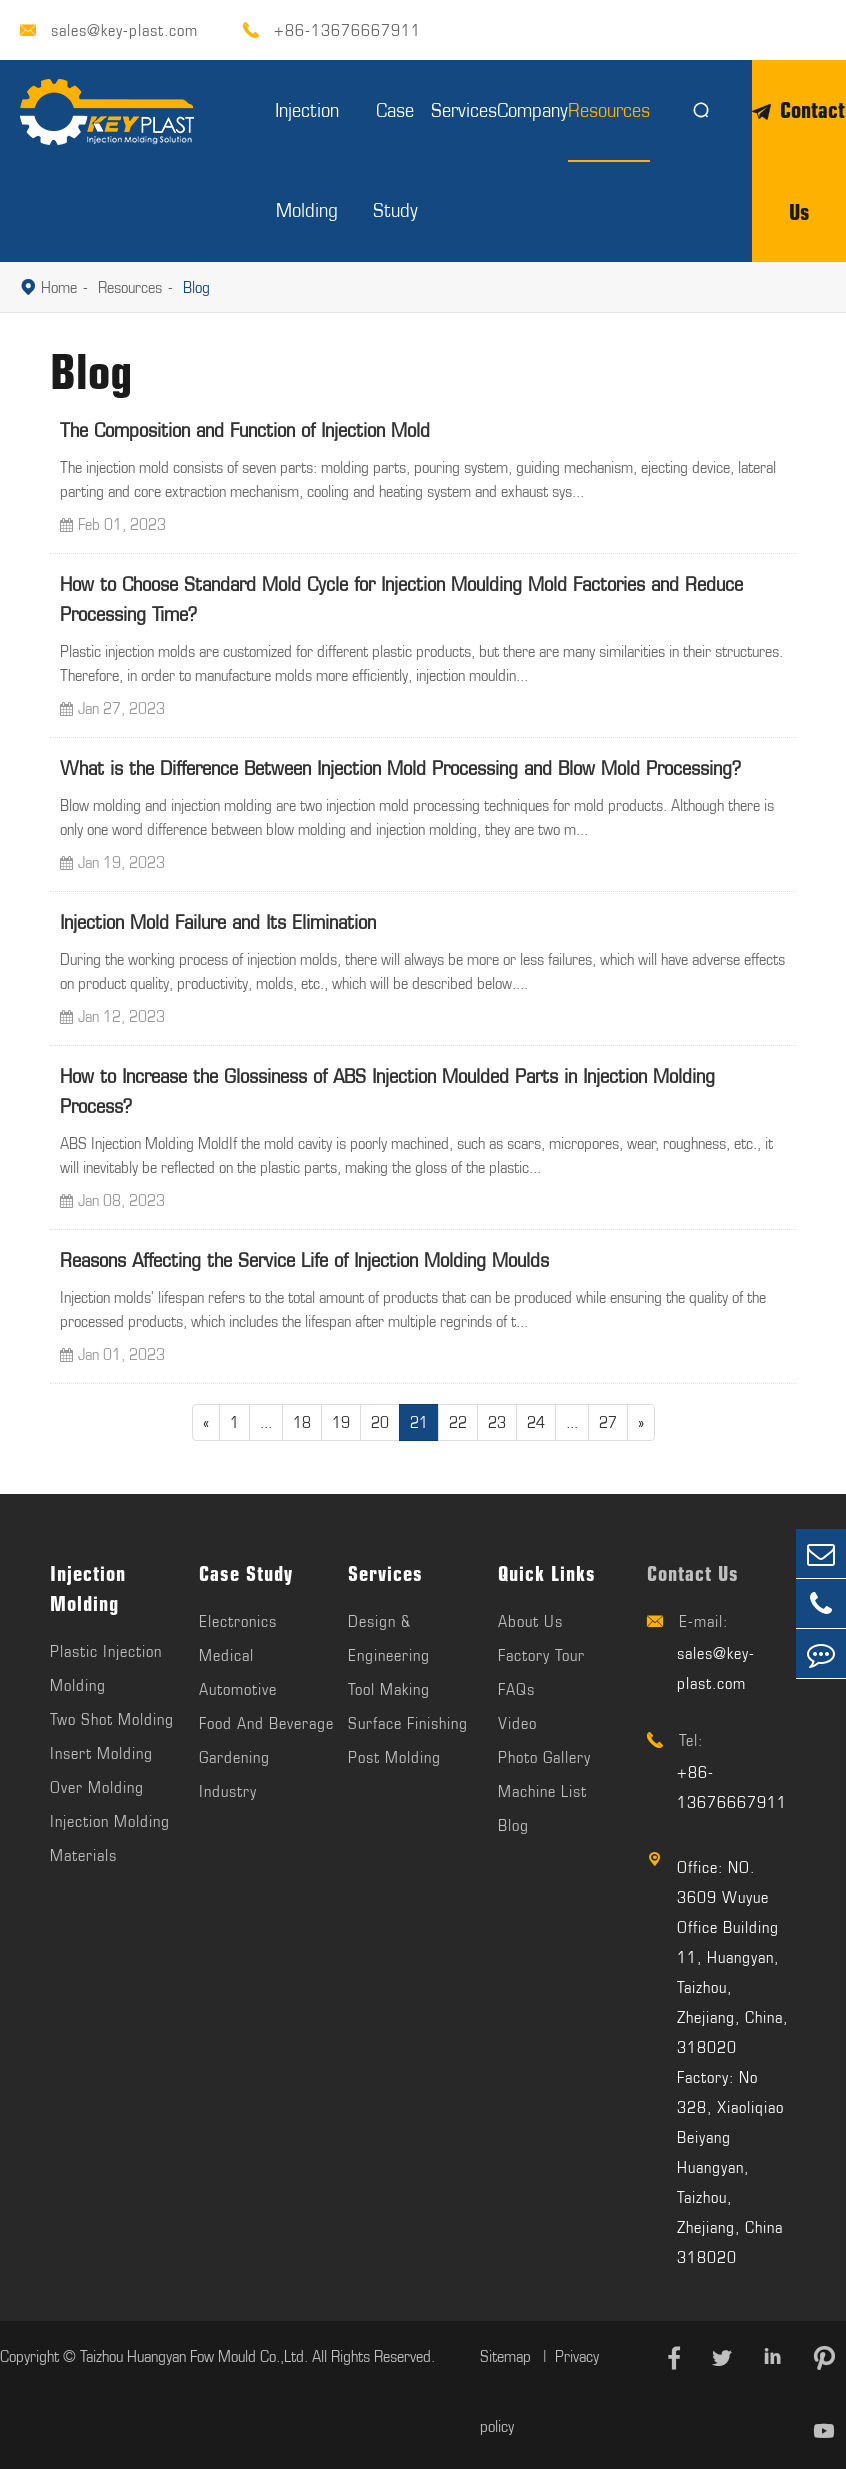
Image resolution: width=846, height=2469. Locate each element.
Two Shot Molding (112, 1719)
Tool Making (389, 1689)
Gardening (234, 1757)
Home (59, 287)
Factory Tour (541, 1655)
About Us (530, 1621)
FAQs (516, 1689)
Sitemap (507, 2356)
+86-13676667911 (347, 30)
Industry (228, 1791)
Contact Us (693, 1574)
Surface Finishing (408, 1723)
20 (380, 1422)
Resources (609, 109)
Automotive (238, 1689)
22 (458, 1422)
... (266, 1422)
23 (497, 1422)
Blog (196, 287)
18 (302, 1422)
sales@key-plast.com (124, 30)
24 (536, 1422)
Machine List (542, 1791)
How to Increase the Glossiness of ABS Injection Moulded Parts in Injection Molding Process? (387, 1090)
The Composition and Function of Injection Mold (245, 429)
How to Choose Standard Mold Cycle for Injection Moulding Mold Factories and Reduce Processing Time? (401, 598)
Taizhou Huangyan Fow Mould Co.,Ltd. (194, 2356)
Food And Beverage (266, 1723)
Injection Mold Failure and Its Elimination (218, 921)
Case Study (246, 1574)
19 (341, 1422)
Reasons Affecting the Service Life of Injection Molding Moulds (304, 1259)
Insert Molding (101, 1753)
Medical (226, 1655)
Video (517, 1723)
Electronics (238, 1621)
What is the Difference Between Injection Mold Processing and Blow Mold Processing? (400, 767)
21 (419, 1422)
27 (608, 1422)
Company (532, 109)
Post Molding (394, 1757)
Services (464, 109)
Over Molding (97, 1787)
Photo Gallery (544, 1757)
